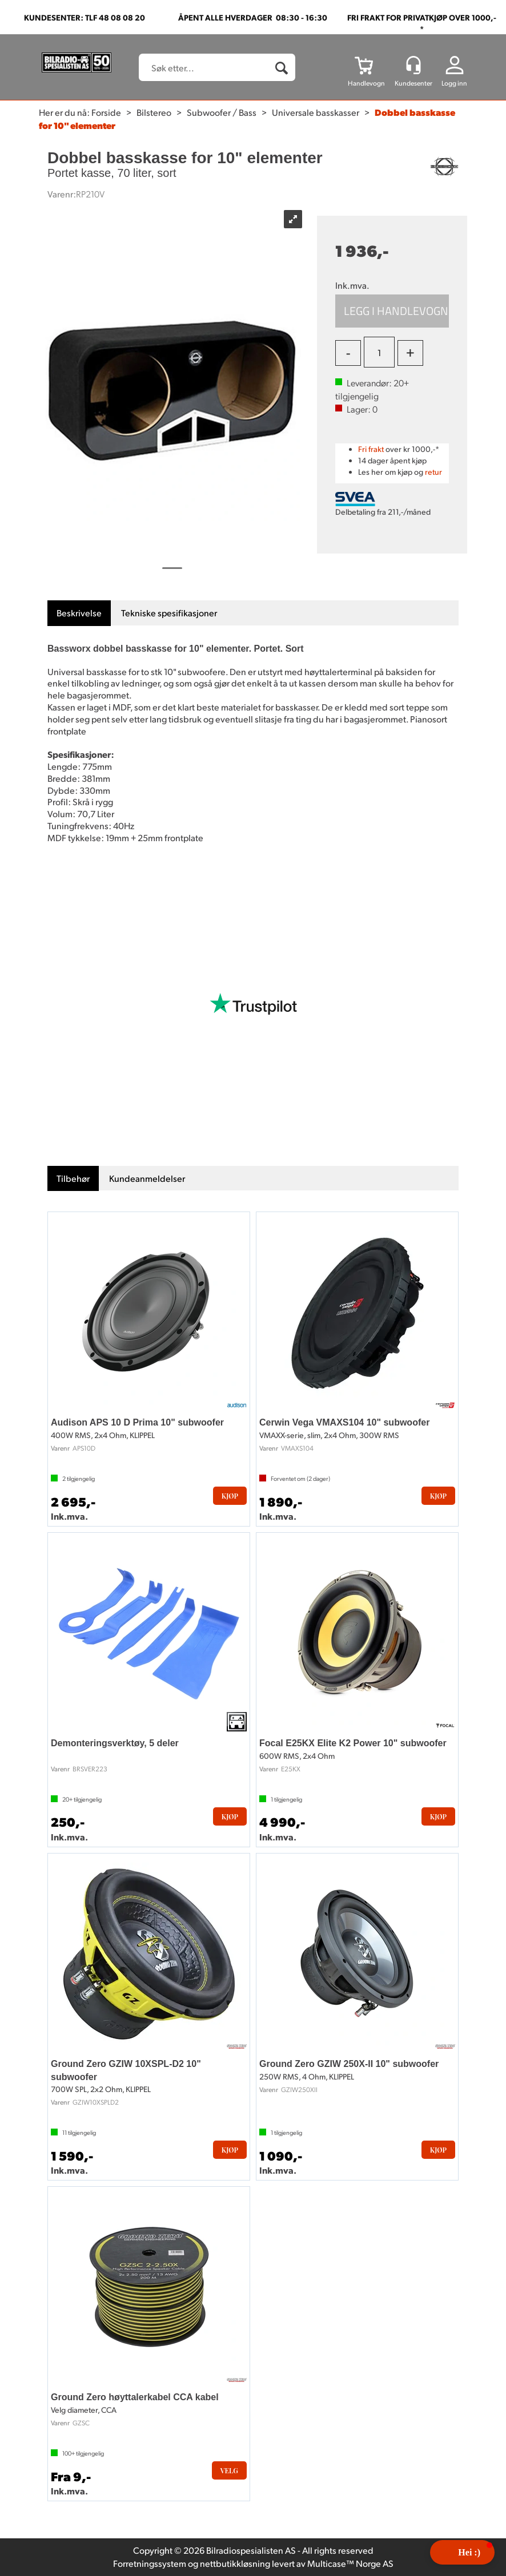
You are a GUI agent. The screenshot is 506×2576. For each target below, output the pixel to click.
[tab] (79, 613)
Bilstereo (153, 112)
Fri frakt (371, 449)
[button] (462, 2552)
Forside (106, 112)
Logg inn (454, 83)
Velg (229, 2470)
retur (433, 472)
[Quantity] (379, 352)
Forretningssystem (149, 2563)
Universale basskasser (315, 112)
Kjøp (392, 311)
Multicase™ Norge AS (350, 2563)
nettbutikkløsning (235, 2563)
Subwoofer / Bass (221, 112)
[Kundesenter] (413, 65)
